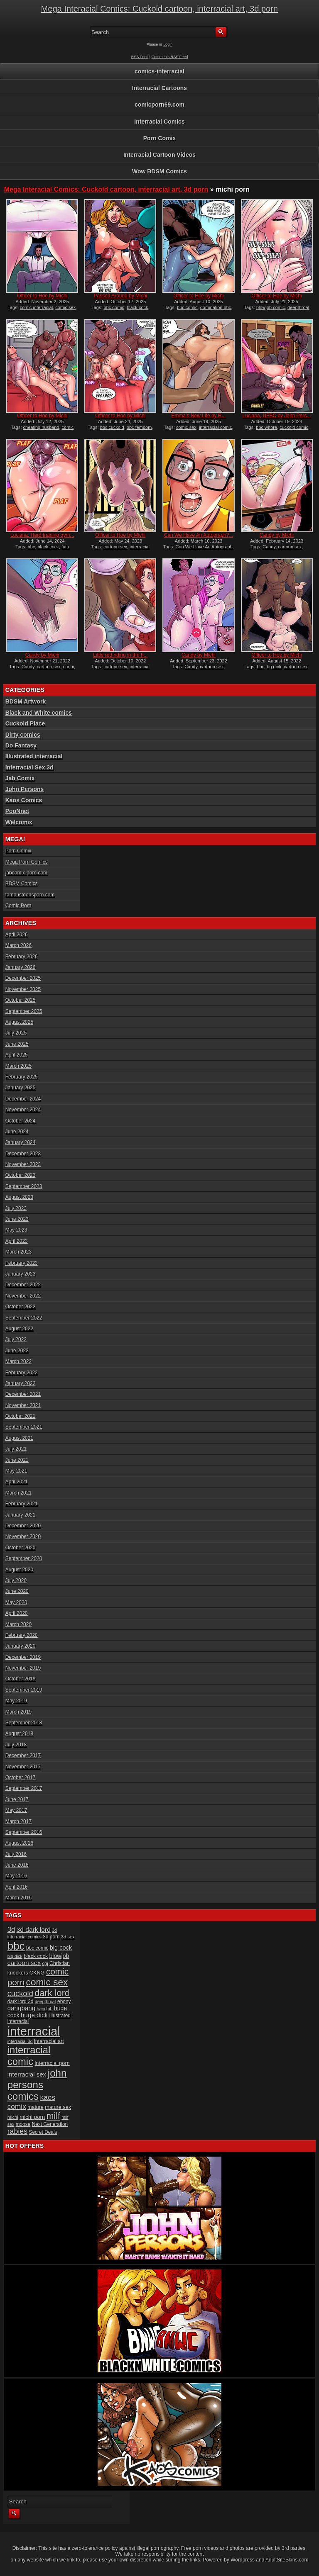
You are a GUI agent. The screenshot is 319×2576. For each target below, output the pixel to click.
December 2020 (23, 1526)
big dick (14, 1956)
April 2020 (16, 1613)
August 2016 (19, 1843)
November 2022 (23, 1296)
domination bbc (215, 307)
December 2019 (23, 1657)
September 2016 (23, 1832)
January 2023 (20, 1274)
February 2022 (21, 1373)
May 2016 (16, 1876)
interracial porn (51, 2063)
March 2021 (18, 1493)
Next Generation (50, 2124)
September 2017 (23, 1788)
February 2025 (21, 1077)
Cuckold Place (25, 723)
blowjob (59, 1956)
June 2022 (17, 1351)
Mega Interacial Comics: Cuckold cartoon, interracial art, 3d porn (159, 8)
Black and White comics (38, 713)
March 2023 (18, 1252)
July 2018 (16, 1745)
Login (167, 44)
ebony (64, 2001)
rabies (17, 2131)
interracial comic (215, 427)
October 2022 (20, 1307)
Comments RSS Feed (170, 57)
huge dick (34, 2014)
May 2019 (16, 1701)
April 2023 (16, 1241)
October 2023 (20, 1175)
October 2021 (20, 1416)
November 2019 (23, 1668)
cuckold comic (294, 427)
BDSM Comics (21, 883)
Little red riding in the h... (120, 655)
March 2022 (18, 1361)
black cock (137, 307)
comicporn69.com (159, 104)
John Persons (24, 789)
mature (35, 2107)
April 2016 (16, 1887)
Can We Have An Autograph (203, 546)
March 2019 (18, 1712)
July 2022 (16, 1339)
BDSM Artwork (25, 701)
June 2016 (17, 1865)
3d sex (68, 1936)
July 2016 (16, 1854)
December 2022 (23, 1285)
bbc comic (114, 307)
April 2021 (16, 1482)
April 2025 (16, 1055)
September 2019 (23, 1690)
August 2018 (19, 1733)
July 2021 (16, 1449)
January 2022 (20, 1383)
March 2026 (18, 945)
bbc (31, 546)
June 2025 (17, 1044)
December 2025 (23, 978)
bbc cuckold (112, 427)
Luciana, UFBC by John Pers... (277, 416)
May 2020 (16, 1602)
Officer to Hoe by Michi (42, 296)
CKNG (37, 1973)
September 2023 (23, 1186)
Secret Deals (43, 2132)
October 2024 (20, 1121)
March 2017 (18, 1821)
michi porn (32, 2117)
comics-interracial (159, 71)
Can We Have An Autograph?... (198, 535)
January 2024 (20, 1142)
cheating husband (41, 427)
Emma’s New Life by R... (198, 416)
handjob (45, 2008)
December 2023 (23, 1154)
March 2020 (18, 1624)
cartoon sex (115, 546)
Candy (269, 546)
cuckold (20, 1993)
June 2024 (17, 1132)
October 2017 (20, 1777)
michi (12, 2117)
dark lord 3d (20, 2001)
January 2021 (20, 1515)
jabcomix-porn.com (26, 873)
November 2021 (23, 1405)
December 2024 (23, 1099)
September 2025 (23, 1011)
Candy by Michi (277, 535)
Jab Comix (20, 778)
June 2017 (17, 1799)
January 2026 (20, 967)
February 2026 (21, 956)
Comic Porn (18, 905)
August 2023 (19, 1197)
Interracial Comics (159, 121)
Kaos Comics (23, 800)
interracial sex (27, 2074)
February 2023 (21, 1263)
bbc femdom (139, 427)
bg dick (274, 666)
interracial (33, 2031)
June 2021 (17, 1460)
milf (53, 2116)
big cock (61, 1947)
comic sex (65, 307)
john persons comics (37, 2084)
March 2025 (18, 1066)
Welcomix (18, 822)
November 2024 (23, 1110)
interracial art (49, 2041)
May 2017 (16, 1810)
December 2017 (23, 1755)
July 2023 (16, 1208)
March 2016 (18, 1898)
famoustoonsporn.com (30, 895)
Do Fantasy (21, 745)
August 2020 (19, 1570)
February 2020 (21, 1635)
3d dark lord (34, 1929)
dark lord (52, 1993)
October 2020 (20, 1548)
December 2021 (23, 1394)
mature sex (58, 2107)
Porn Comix (159, 138)
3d (11, 1929)
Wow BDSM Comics (159, 171)
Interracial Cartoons (159, 88)
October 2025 (20, 1000)
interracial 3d (20, 2041)
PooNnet (17, 811)
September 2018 (23, 1723)
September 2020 (23, 1558)
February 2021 (21, 1504)
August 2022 (19, 1329)
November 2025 (23, 989)
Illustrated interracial (34, 756)
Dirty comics (22, 735)
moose (23, 2124)
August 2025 (19, 1022)
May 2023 (16, 1230)
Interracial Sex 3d (29, 767)
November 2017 (23, 1767)
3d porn (51, 1937)
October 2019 (20, 1679)
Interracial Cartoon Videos (159, 154)
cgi (45, 1963)
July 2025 (16, 1033)
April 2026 (16, 934)
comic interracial (36, 307)
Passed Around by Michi (120, 296)
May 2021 (16, 1471)
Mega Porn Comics (26, 862)
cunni (68, 666)
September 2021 (23, 1427)
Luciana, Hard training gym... (42, 535)
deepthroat (45, 2001)
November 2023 (23, 1164)
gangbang (21, 2007)
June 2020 (17, 1591)
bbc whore (266, 427)
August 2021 (19, 1438)
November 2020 (23, 1536)
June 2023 (17, 1219)
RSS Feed (140, 57)
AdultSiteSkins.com (286, 2560)
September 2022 (23, 1318)
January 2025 (20, 1088)
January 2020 (20, 1646)
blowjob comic (270, 307)
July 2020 (16, 1580)
